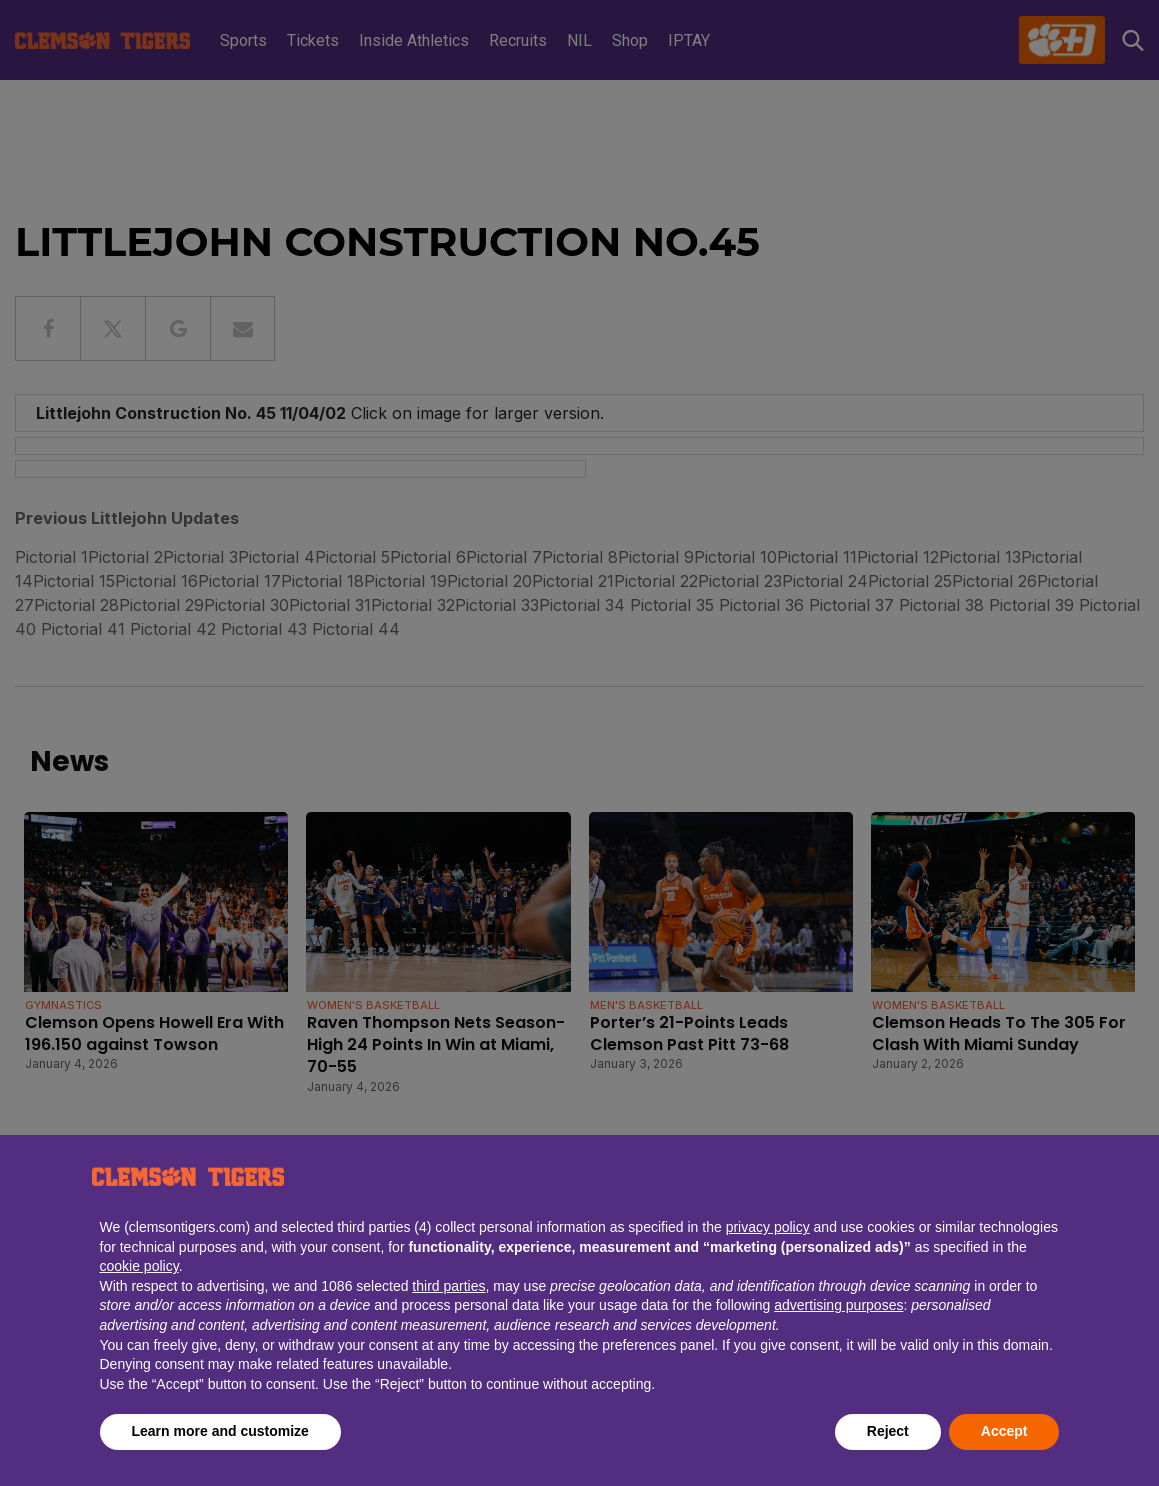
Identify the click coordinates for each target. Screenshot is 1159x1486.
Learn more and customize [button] (220, 1431)
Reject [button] (888, 1431)
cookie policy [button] (139, 1266)
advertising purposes (838, 1305)
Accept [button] (1004, 1431)
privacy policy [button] (768, 1227)
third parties (448, 1286)
